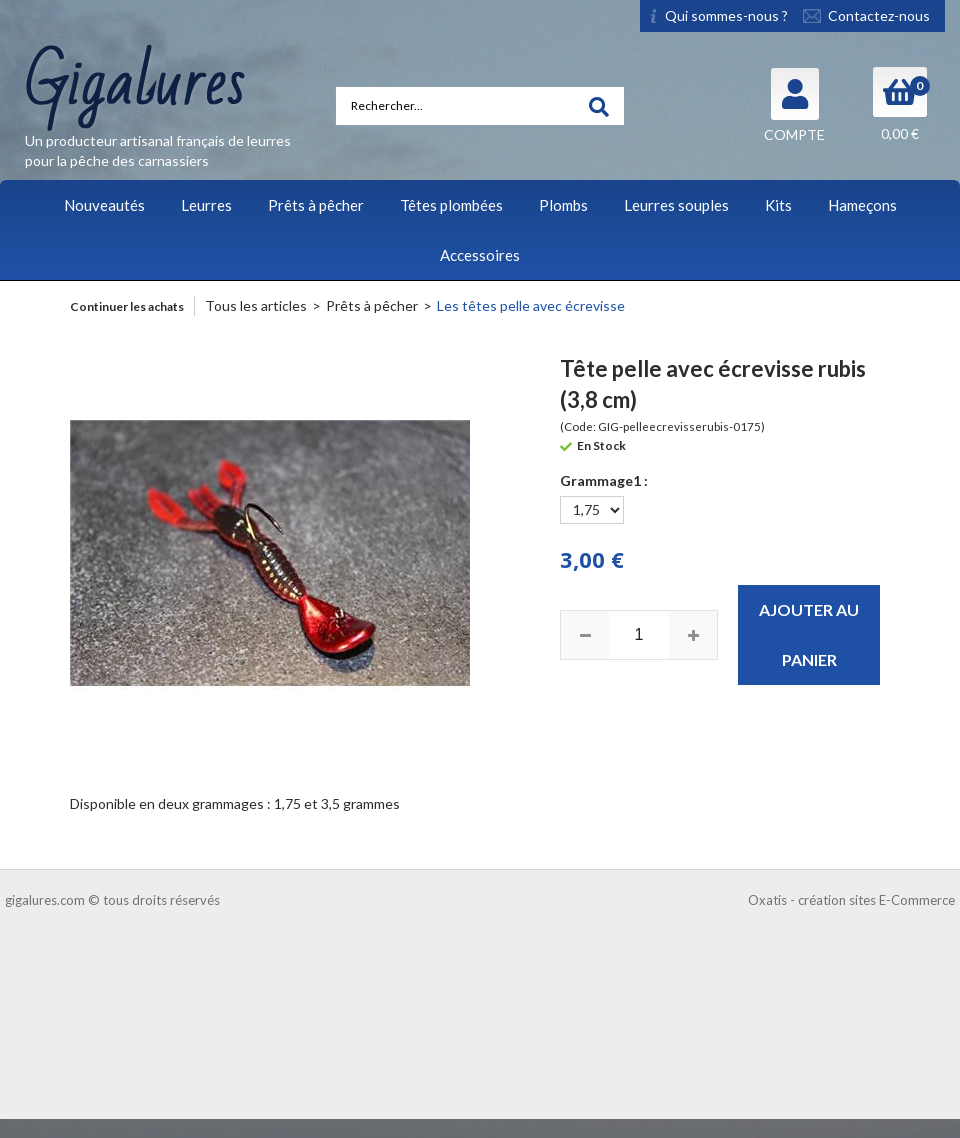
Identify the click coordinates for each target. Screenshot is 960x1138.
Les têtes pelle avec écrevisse (531, 305)
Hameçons (862, 205)
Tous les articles (256, 305)
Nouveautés (104, 205)
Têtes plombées (451, 205)
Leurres (206, 205)
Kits (778, 205)
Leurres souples (676, 205)
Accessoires (480, 255)
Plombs (563, 205)
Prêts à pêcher (316, 205)
